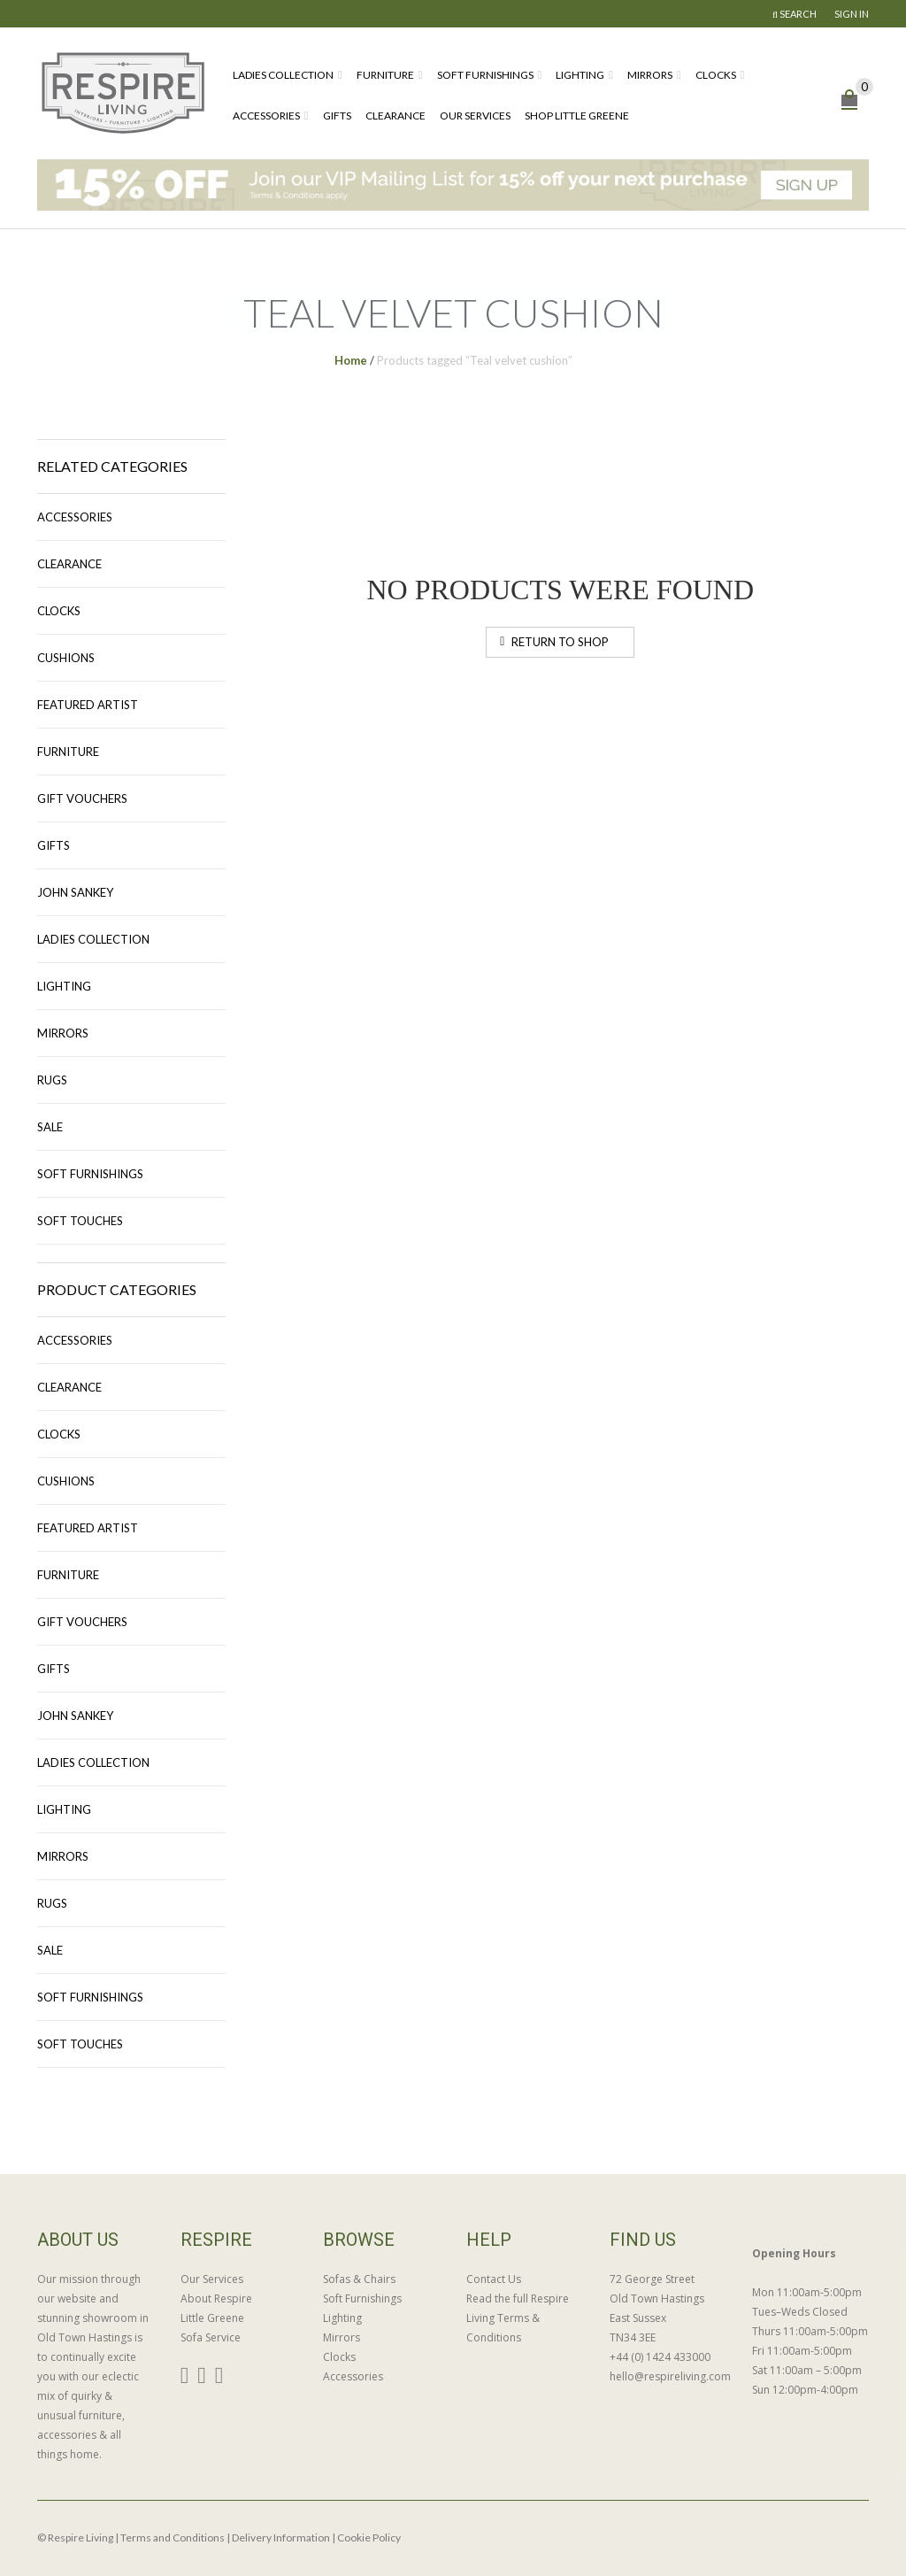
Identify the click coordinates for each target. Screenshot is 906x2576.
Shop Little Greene (577, 115)
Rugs (52, 1080)
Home (350, 360)
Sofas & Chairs (359, 2279)
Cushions (66, 658)
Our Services (475, 115)
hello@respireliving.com (668, 2376)
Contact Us (493, 2279)
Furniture (385, 74)
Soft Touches (80, 1221)
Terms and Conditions (172, 2537)
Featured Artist (87, 705)
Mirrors (649, 74)
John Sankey (75, 892)
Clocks (715, 74)
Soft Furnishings (485, 74)
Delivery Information (281, 2537)
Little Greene (212, 2317)
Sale (50, 1127)
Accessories (266, 115)
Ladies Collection (283, 74)
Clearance (395, 115)
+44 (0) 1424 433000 (660, 2356)
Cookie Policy (369, 2537)
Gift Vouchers (82, 798)
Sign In (851, 13)
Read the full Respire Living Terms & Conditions (517, 2318)
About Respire (216, 2298)
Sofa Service (210, 2337)
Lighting (580, 74)
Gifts (337, 115)
